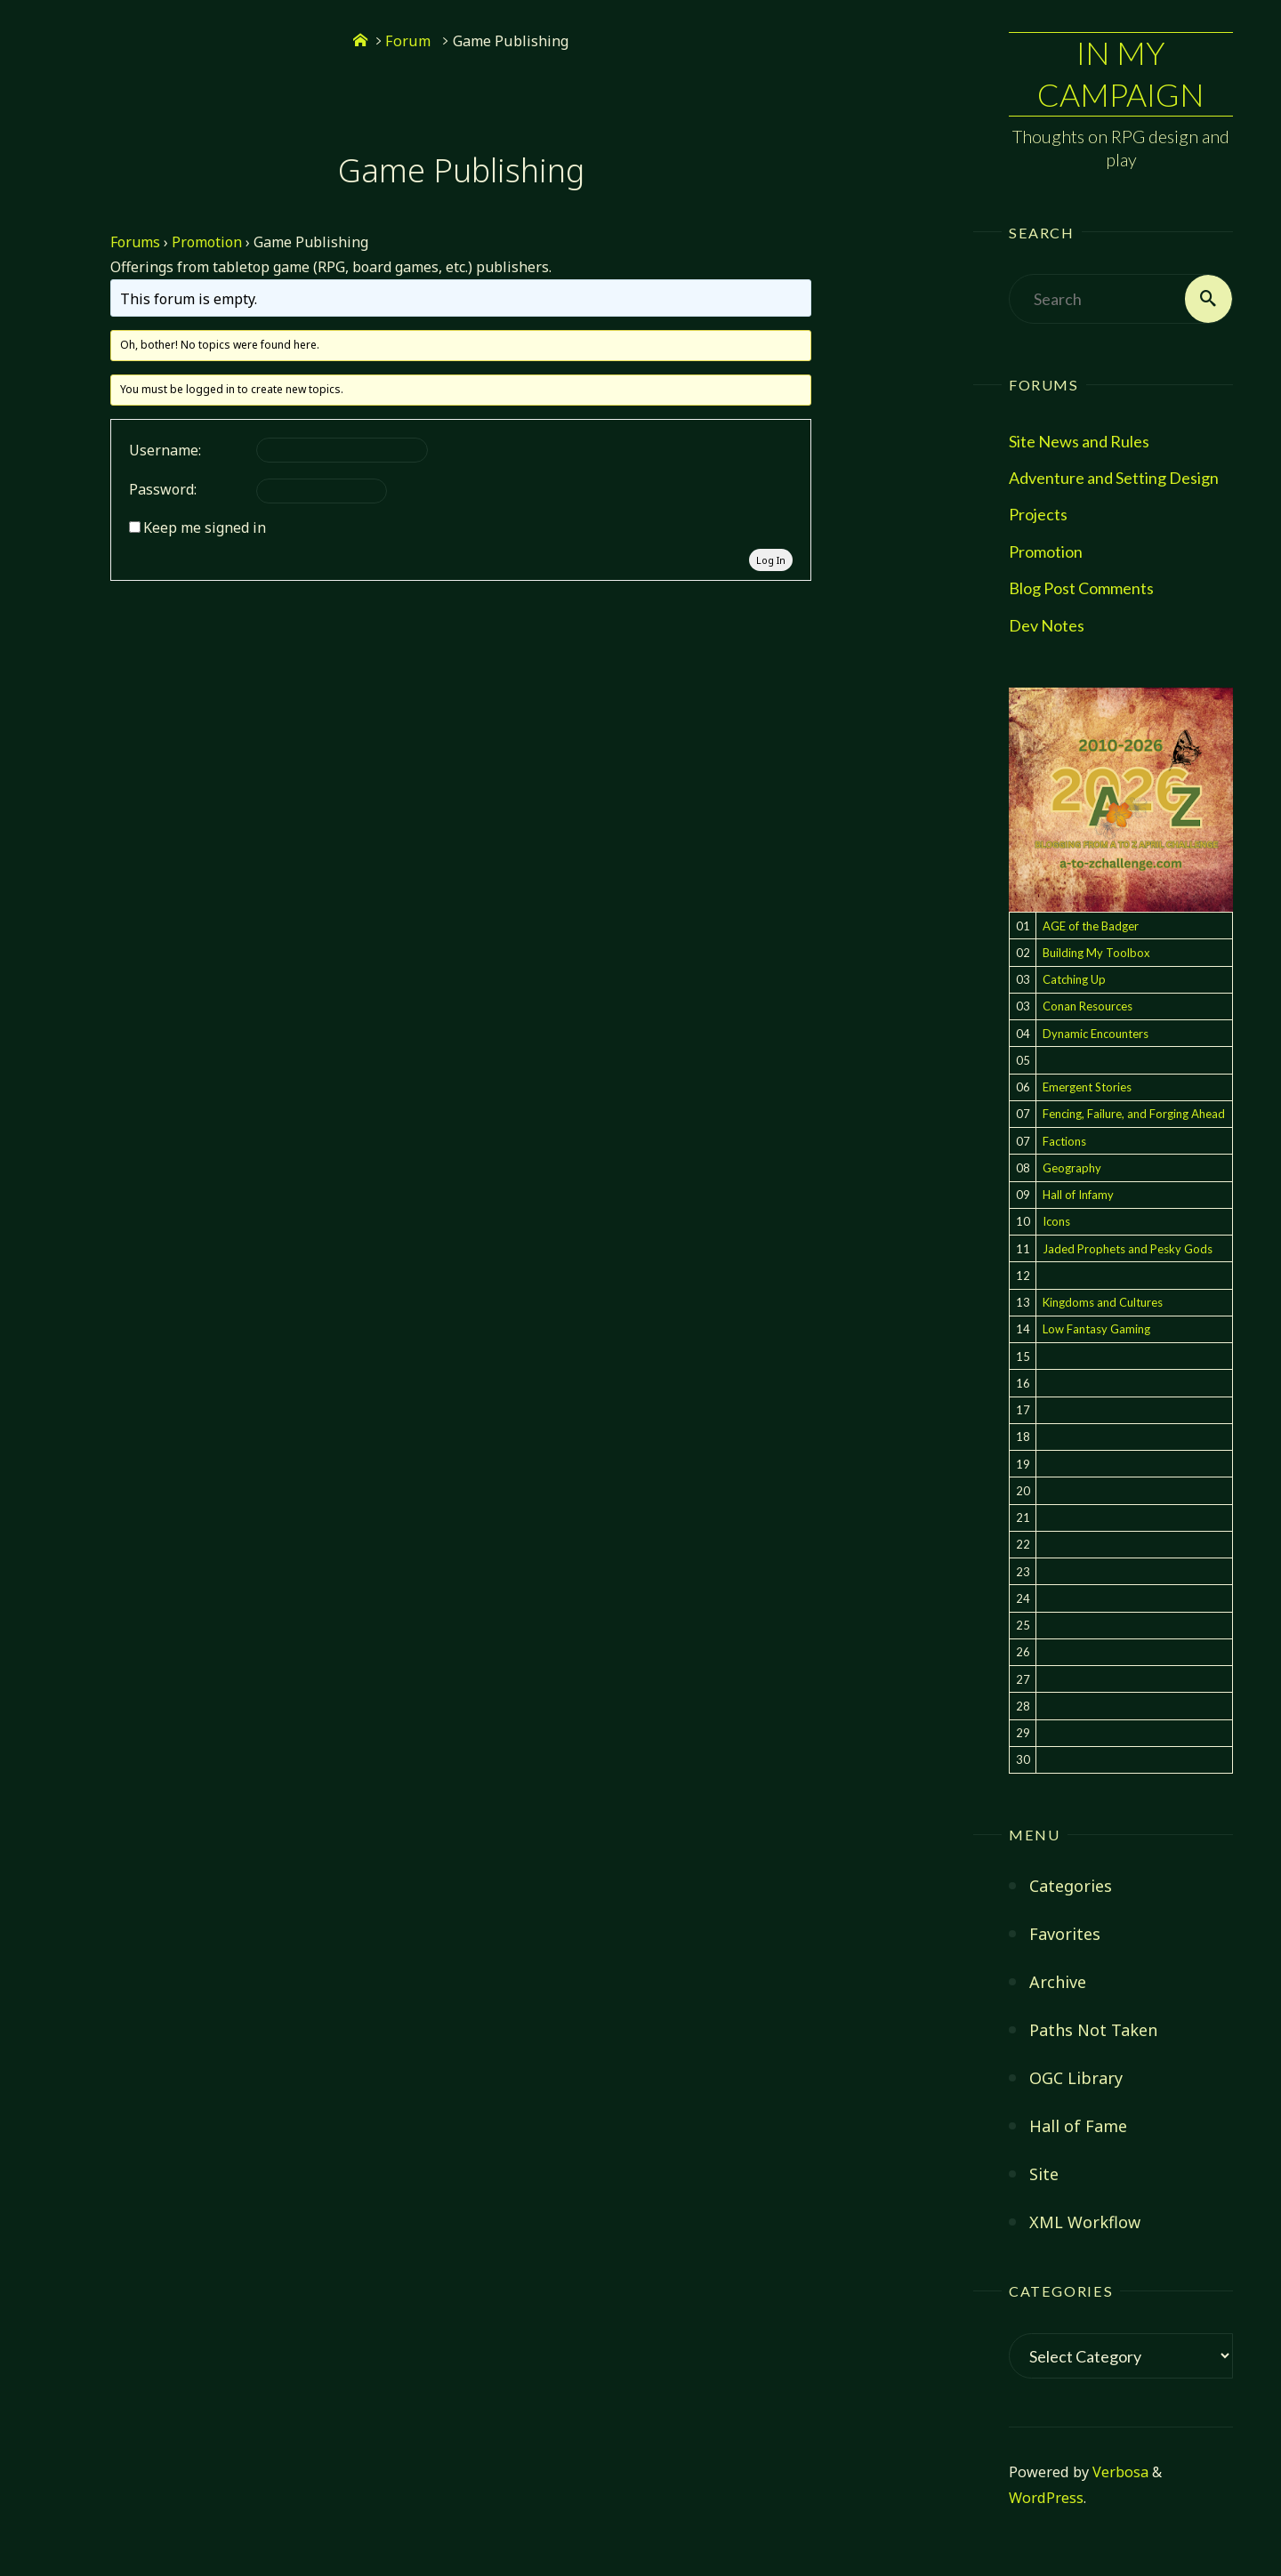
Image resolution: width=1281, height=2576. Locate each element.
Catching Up (1074, 979)
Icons (1056, 1222)
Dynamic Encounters (1095, 1033)
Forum (408, 41)
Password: (163, 489)
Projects (1038, 515)
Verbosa (1118, 2472)
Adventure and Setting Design (1114, 477)
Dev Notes (1046, 625)
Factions (1064, 1141)
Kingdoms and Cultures (1103, 1302)
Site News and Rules (1079, 441)
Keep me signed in (204, 527)
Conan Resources (1087, 1007)
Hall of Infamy (1078, 1194)
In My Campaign (1120, 74)
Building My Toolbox (1096, 953)
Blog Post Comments (1081, 589)
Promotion (1046, 551)
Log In (771, 560)
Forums (135, 242)
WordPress (1046, 2498)
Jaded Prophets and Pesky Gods (1128, 1249)
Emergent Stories (1087, 1087)
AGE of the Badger (1091, 926)
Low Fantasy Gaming (1096, 1330)
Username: (165, 450)
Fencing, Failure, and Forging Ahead (1134, 1114)
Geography (1072, 1168)
